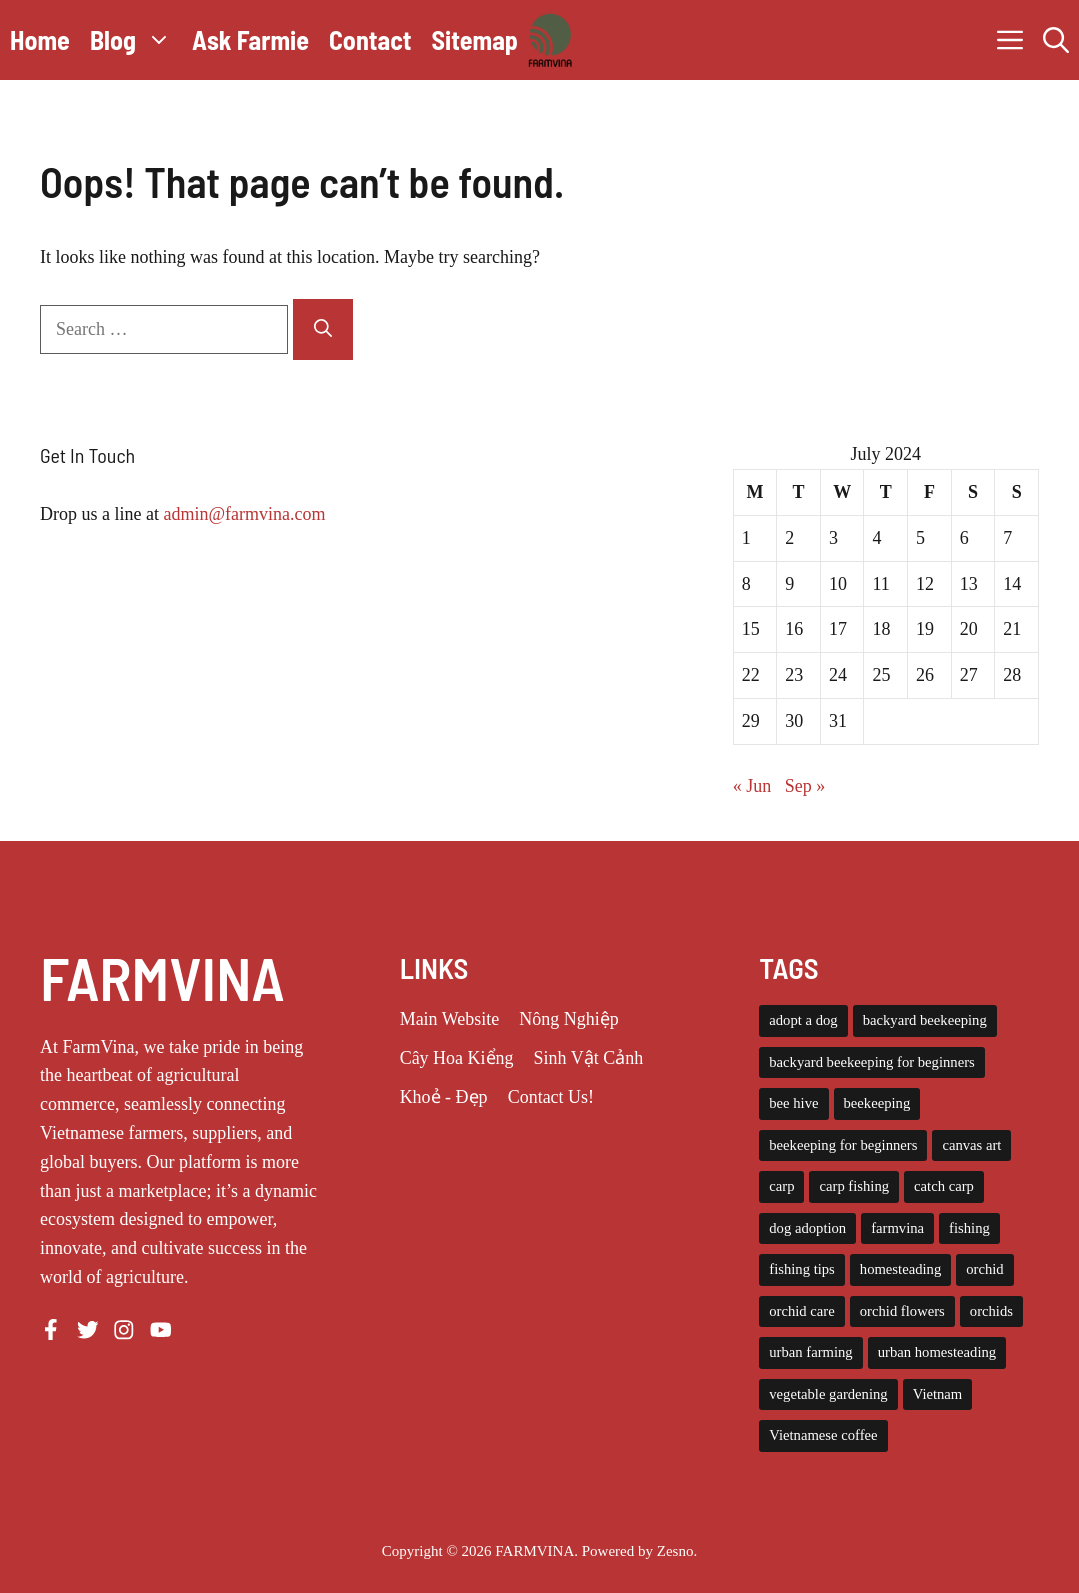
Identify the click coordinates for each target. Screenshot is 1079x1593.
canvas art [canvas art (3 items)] (971, 1145)
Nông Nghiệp (569, 1019)
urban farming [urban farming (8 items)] (810, 1352)
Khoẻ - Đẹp (444, 1097)
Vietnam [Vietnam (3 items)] (938, 1394)
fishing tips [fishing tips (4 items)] (802, 1269)
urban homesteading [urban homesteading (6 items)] (937, 1352)
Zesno (675, 1551)
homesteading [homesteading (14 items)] (900, 1269)
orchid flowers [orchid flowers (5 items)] (902, 1311)
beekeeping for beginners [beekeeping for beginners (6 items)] (843, 1145)
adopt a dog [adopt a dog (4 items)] (803, 1020)
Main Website (450, 1019)
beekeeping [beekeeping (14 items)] (877, 1103)
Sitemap (474, 39)
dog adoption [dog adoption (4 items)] (807, 1228)
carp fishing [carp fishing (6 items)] (854, 1186)
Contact (370, 39)
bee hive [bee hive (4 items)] (793, 1103)
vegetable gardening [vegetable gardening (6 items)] (828, 1394)
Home (40, 39)
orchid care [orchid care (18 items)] (802, 1311)
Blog (136, 40)
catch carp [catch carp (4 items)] (944, 1186)
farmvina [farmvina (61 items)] (897, 1228)
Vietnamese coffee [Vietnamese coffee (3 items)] (823, 1435)
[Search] (323, 329)
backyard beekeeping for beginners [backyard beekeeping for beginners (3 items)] (872, 1062)
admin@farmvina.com (244, 514)
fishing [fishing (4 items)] (969, 1228)
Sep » (805, 786)
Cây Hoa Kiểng (457, 1058)
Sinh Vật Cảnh (589, 1058)
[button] (1056, 40)
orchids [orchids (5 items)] (991, 1311)
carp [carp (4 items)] (781, 1186)
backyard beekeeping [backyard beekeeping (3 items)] (925, 1020)
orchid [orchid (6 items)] (984, 1269)
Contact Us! (551, 1097)
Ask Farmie (250, 39)
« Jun (752, 786)
